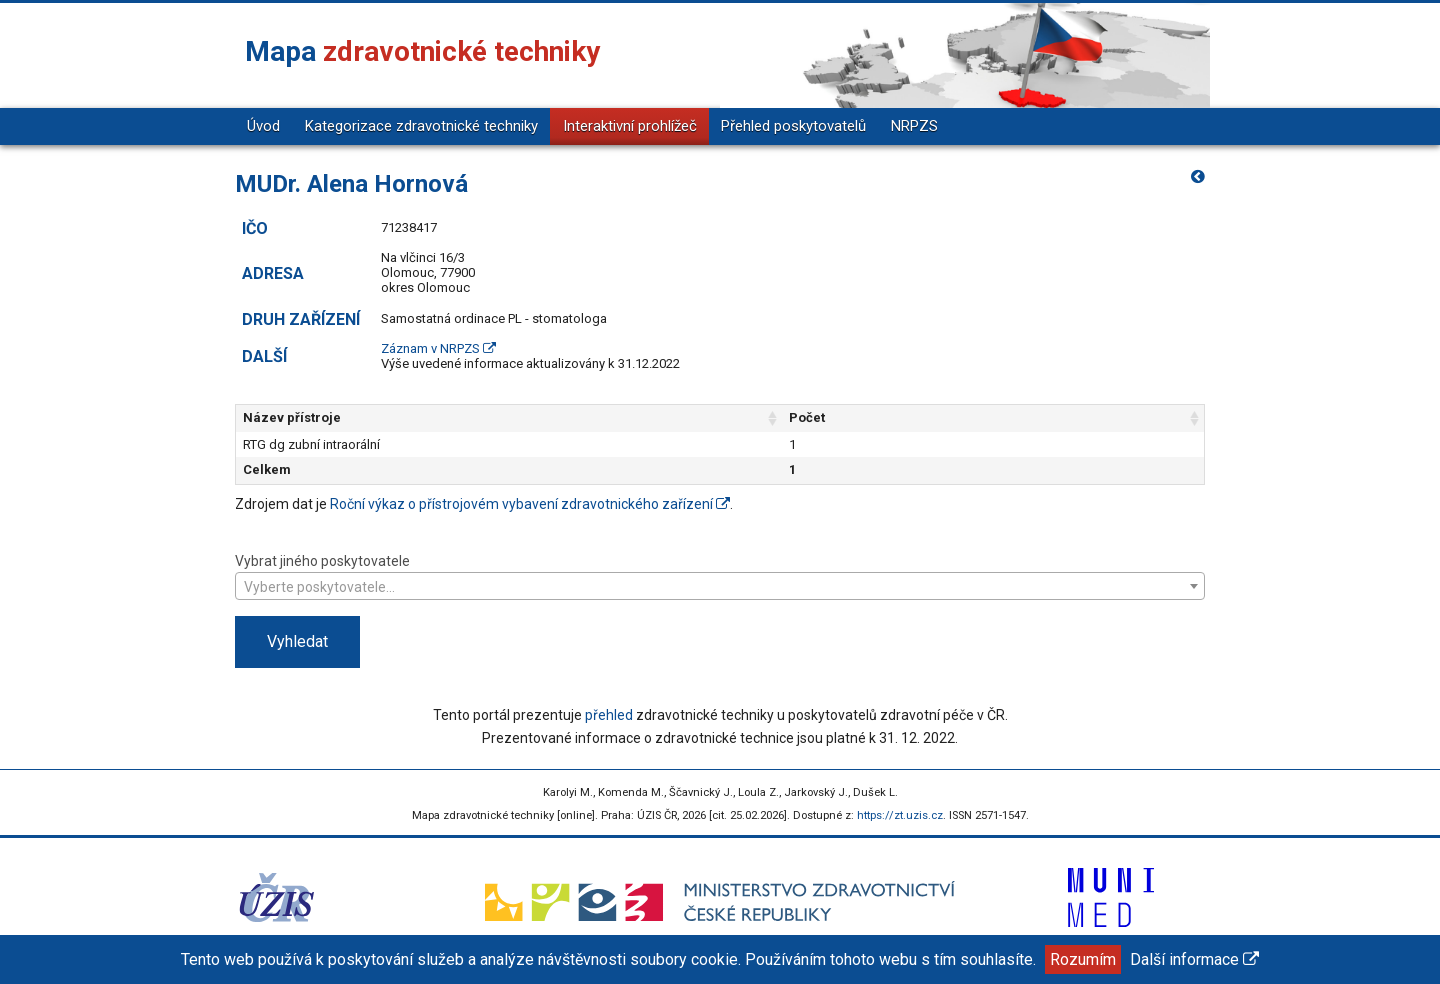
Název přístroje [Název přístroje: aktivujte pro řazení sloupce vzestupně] (292, 417)
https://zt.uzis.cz (900, 815)
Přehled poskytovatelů (793, 126)
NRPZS (914, 126)
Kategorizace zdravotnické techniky (421, 126)
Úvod (263, 126)
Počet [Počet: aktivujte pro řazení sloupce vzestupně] (930, 417)
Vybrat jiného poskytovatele (720, 575)
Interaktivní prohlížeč (630, 126)
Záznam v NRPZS (438, 348)
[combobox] (720, 586)
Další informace (1194, 959)
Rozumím (1083, 959)
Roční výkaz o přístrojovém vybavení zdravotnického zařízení (530, 504)
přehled (609, 715)
